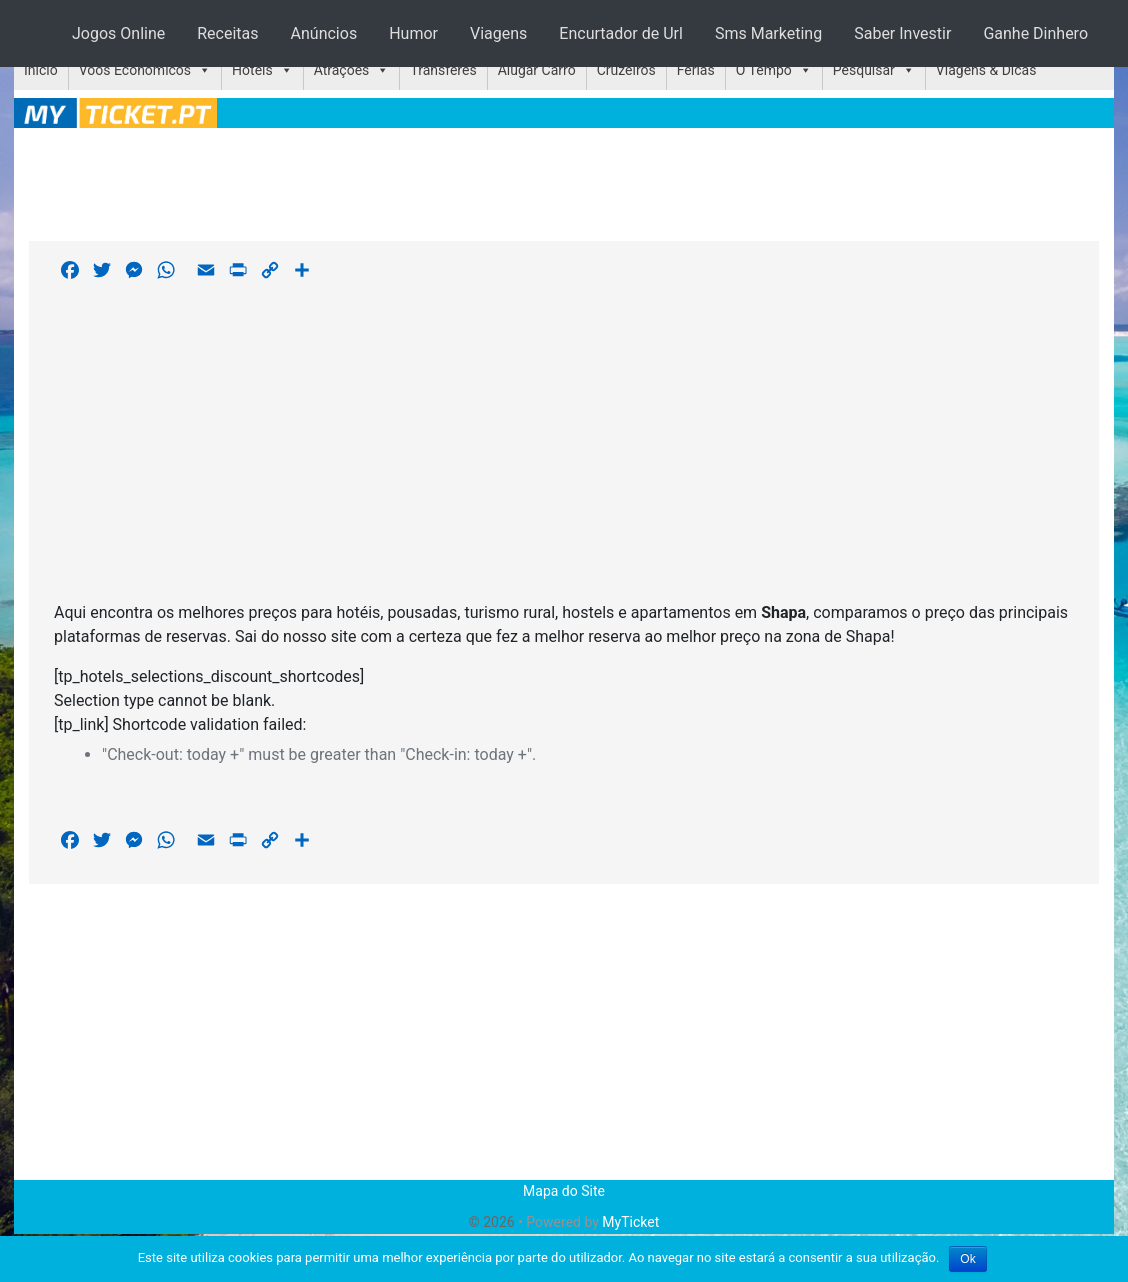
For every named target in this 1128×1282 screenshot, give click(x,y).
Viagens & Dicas (986, 70)
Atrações (342, 70)
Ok (967, 1259)
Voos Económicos (135, 70)
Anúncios (324, 33)
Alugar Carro (537, 70)
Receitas (227, 33)
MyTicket (630, 1222)
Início (41, 70)
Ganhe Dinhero (1035, 33)
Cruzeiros (626, 70)
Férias (696, 70)
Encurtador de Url (621, 33)
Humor (413, 33)
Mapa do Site (564, 1191)
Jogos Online (118, 33)
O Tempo (764, 70)
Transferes (443, 70)
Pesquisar (864, 70)
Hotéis (252, 70)
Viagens (498, 33)
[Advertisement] (564, 181)
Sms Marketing (768, 33)
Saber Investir (902, 33)
